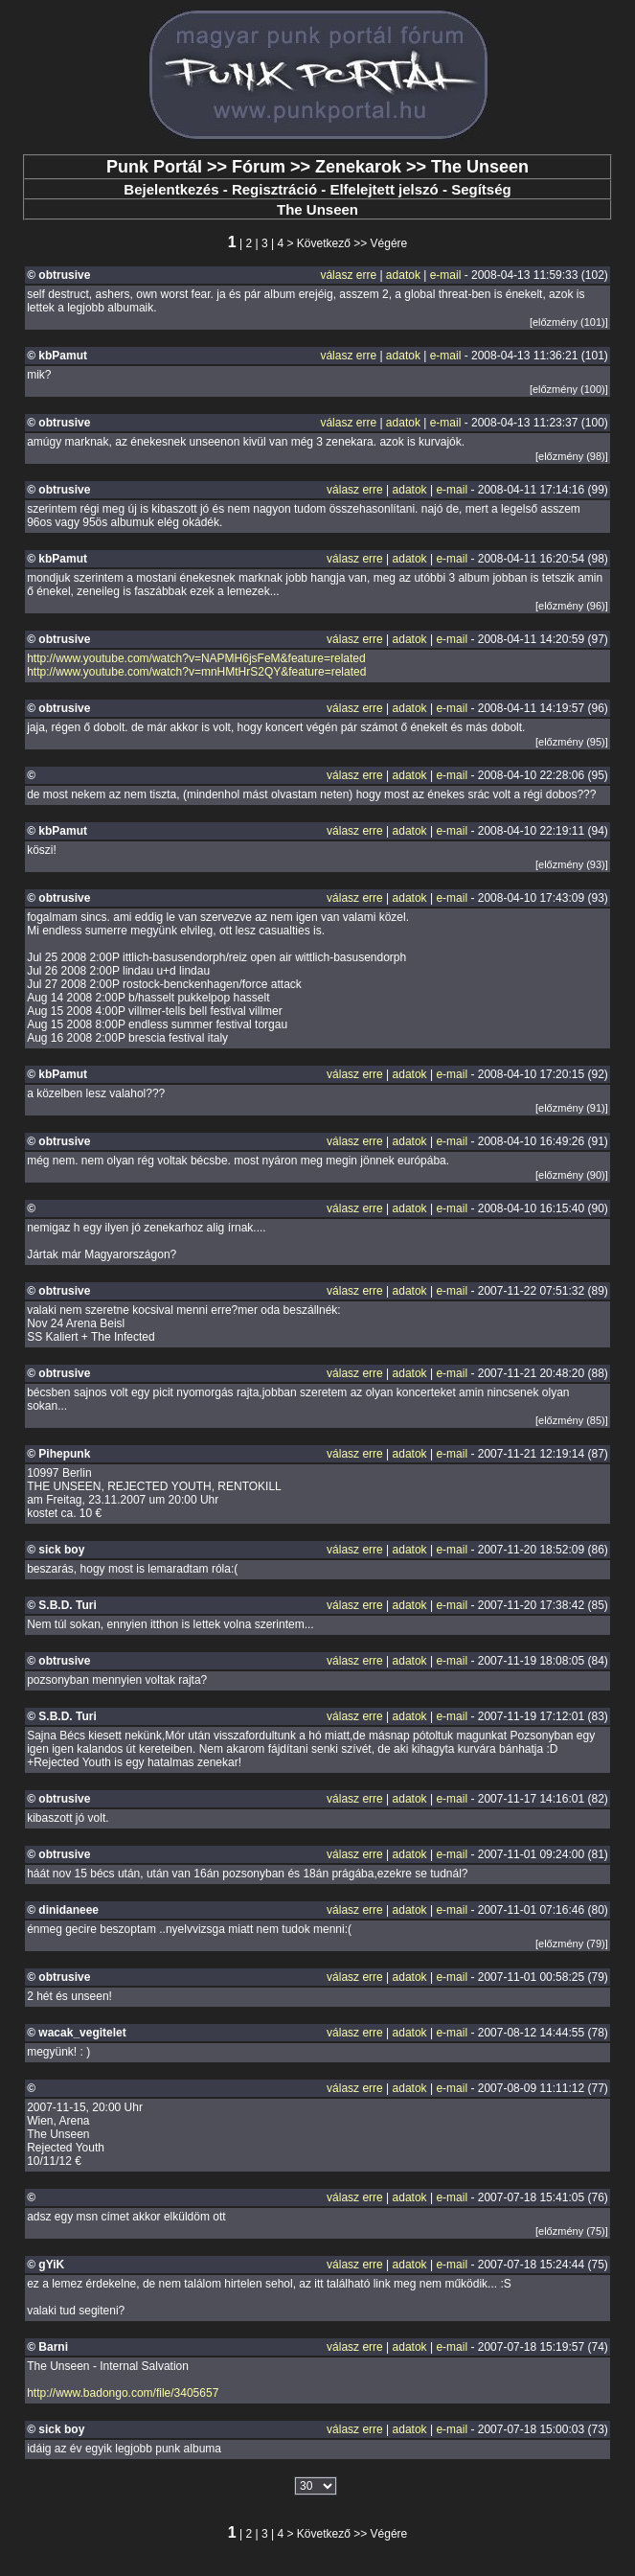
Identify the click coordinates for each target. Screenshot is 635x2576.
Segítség (481, 189)
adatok (403, 275)
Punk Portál (154, 166)
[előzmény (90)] (571, 1175)
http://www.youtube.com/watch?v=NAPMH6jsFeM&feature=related (196, 658)
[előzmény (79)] (571, 1943)
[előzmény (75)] (571, 2231)
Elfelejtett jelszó (383, 189)
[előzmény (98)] (571, 456)
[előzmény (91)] (571, 1108)
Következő (324, 243)
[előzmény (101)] (569, 322)
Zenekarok (358, 166)
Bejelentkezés (171, 189)
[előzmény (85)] (571, 1420)
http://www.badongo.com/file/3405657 (122, 2393)
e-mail (446, 275)
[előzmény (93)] (571, 864)
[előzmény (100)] (569, 389)
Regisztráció (274, 189)
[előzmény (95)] (571, 742)
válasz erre (348, 275)
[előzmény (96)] (571, 605)
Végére (389, 243)
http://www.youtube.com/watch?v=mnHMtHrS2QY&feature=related (196, 671)
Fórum (258, 166)
